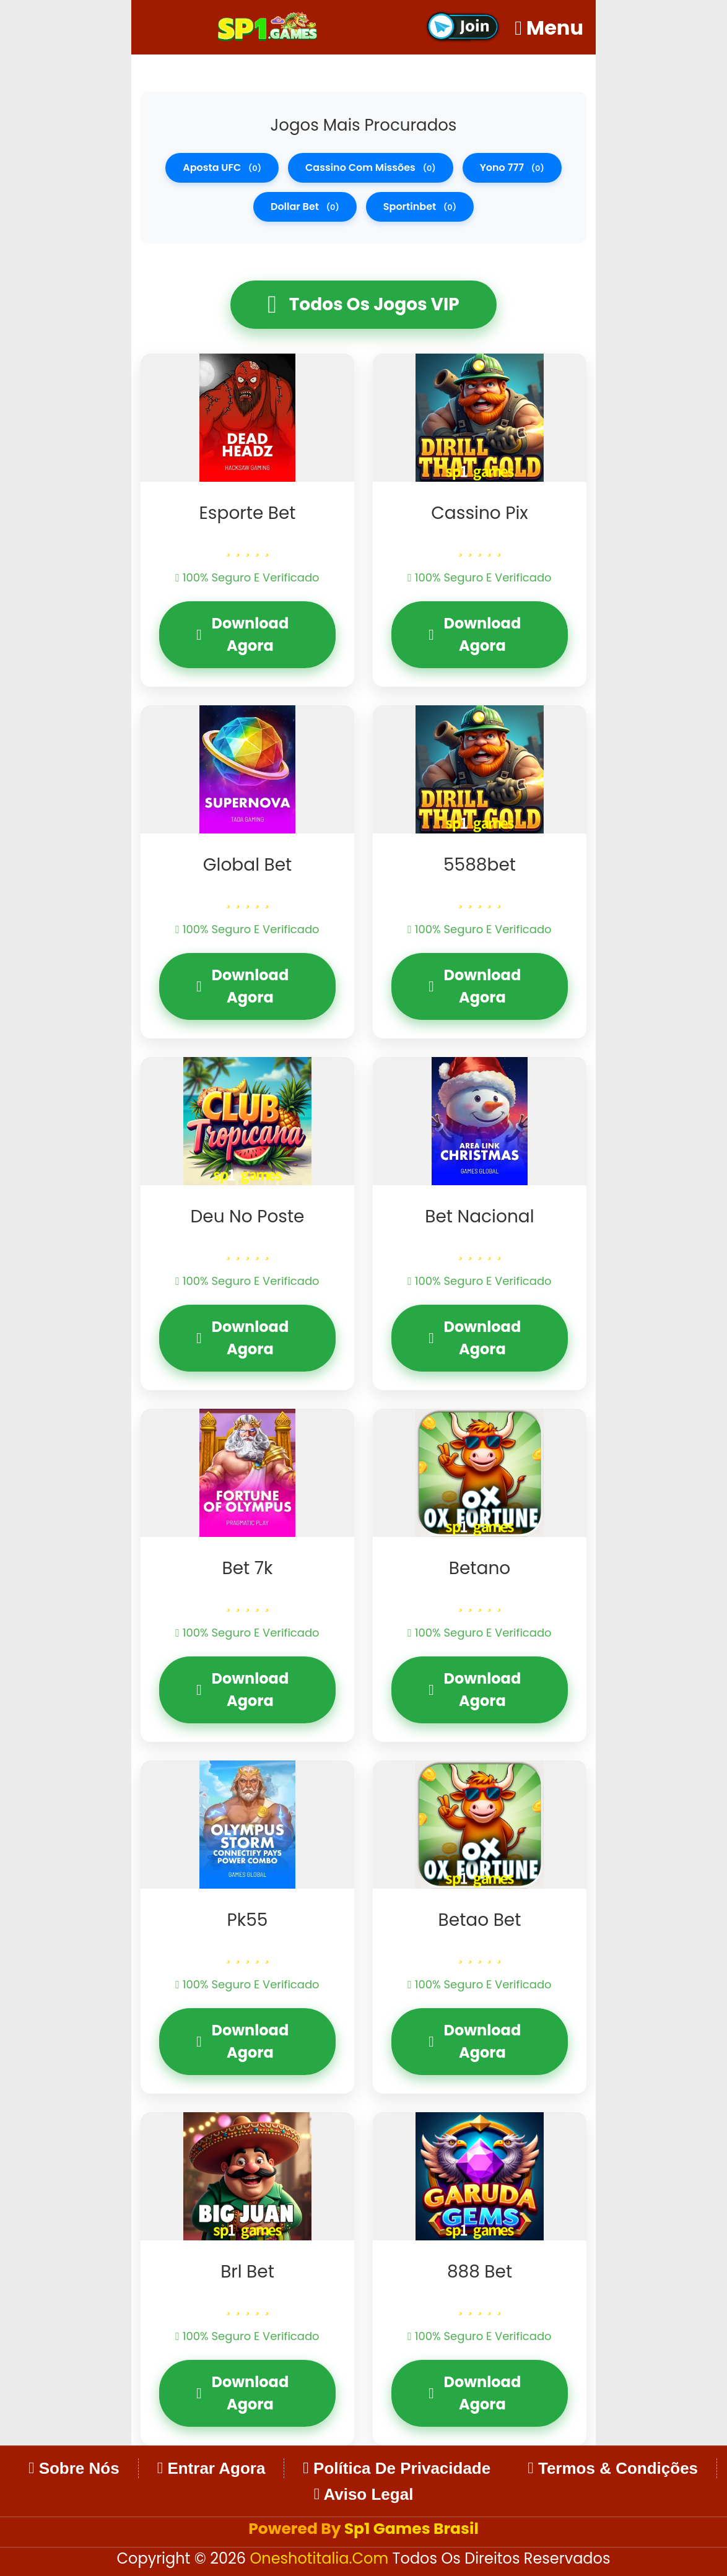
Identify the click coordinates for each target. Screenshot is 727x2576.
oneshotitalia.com (321, 2558)
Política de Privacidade (396, 2468)
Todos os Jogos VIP (363, 304)
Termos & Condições (613, 2468)
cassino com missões (370, 167)
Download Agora (242, 634)
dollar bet (305, 206)
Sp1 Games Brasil (411, 2528)
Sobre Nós (74, 2468)
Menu (549, 27)
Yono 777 (512, 167)
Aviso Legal (364, 2494)
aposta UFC (222, 167)
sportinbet (419, 206)
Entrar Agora (211, 2468)
